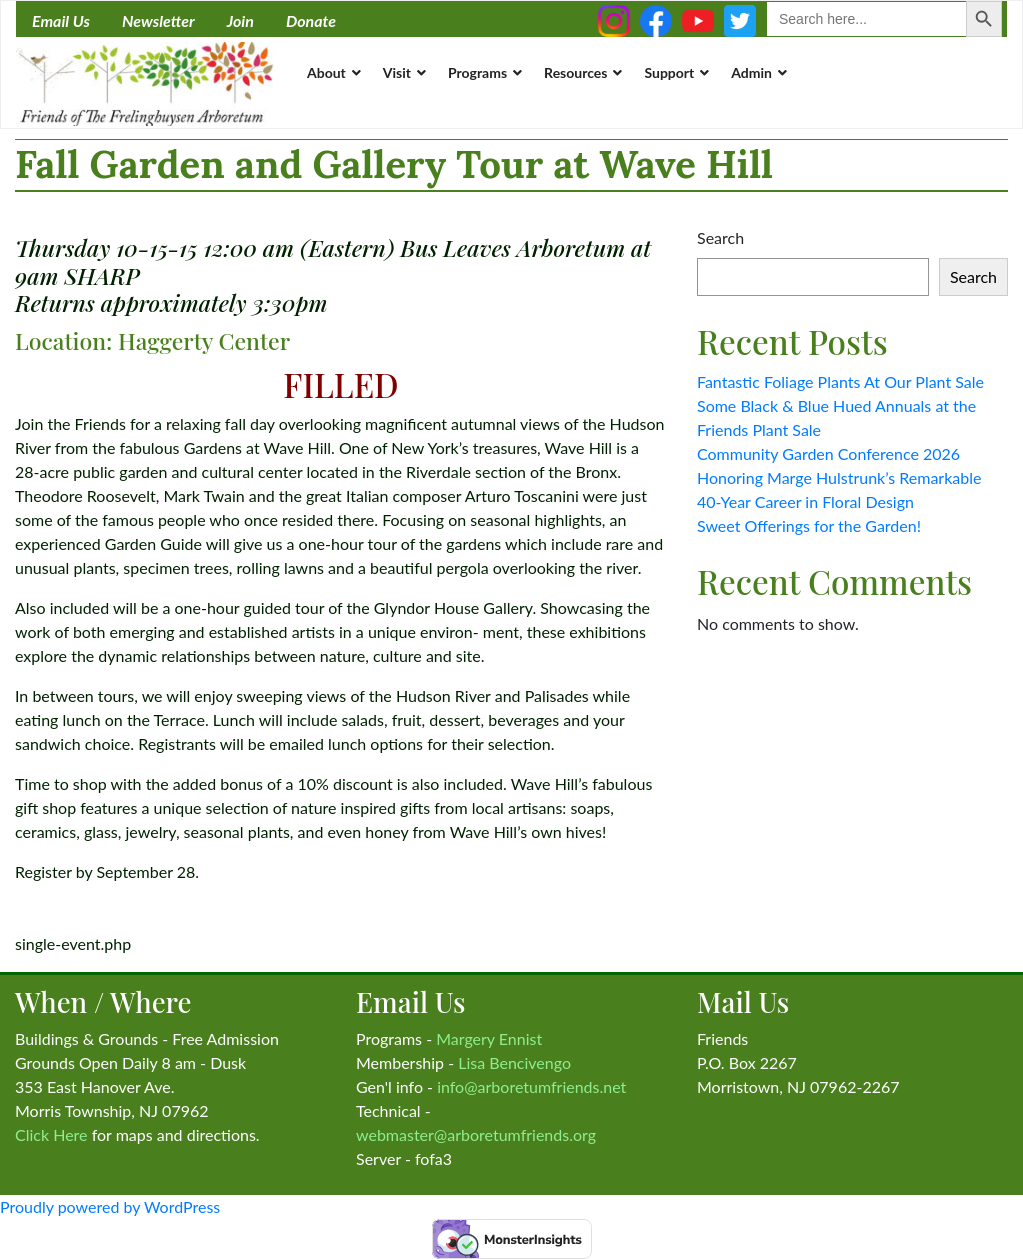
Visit (397, 72)
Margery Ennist (489, 1038)
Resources (575, 72)
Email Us (61, 20)
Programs (477, 72)
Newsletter (158, 20)
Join (240, 20)
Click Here (51, 1134)
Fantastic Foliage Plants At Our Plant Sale (840, 381)
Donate (311, 20)
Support (669, 72)
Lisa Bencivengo (514, 1062)
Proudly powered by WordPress (110, 1206)
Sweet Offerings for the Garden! (809, 525)
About (326, 72)
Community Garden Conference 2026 (828, 453)
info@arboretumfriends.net (531, 1086)
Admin (751, 72)
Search (720, 237)
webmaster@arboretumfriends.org (476, 1134)
